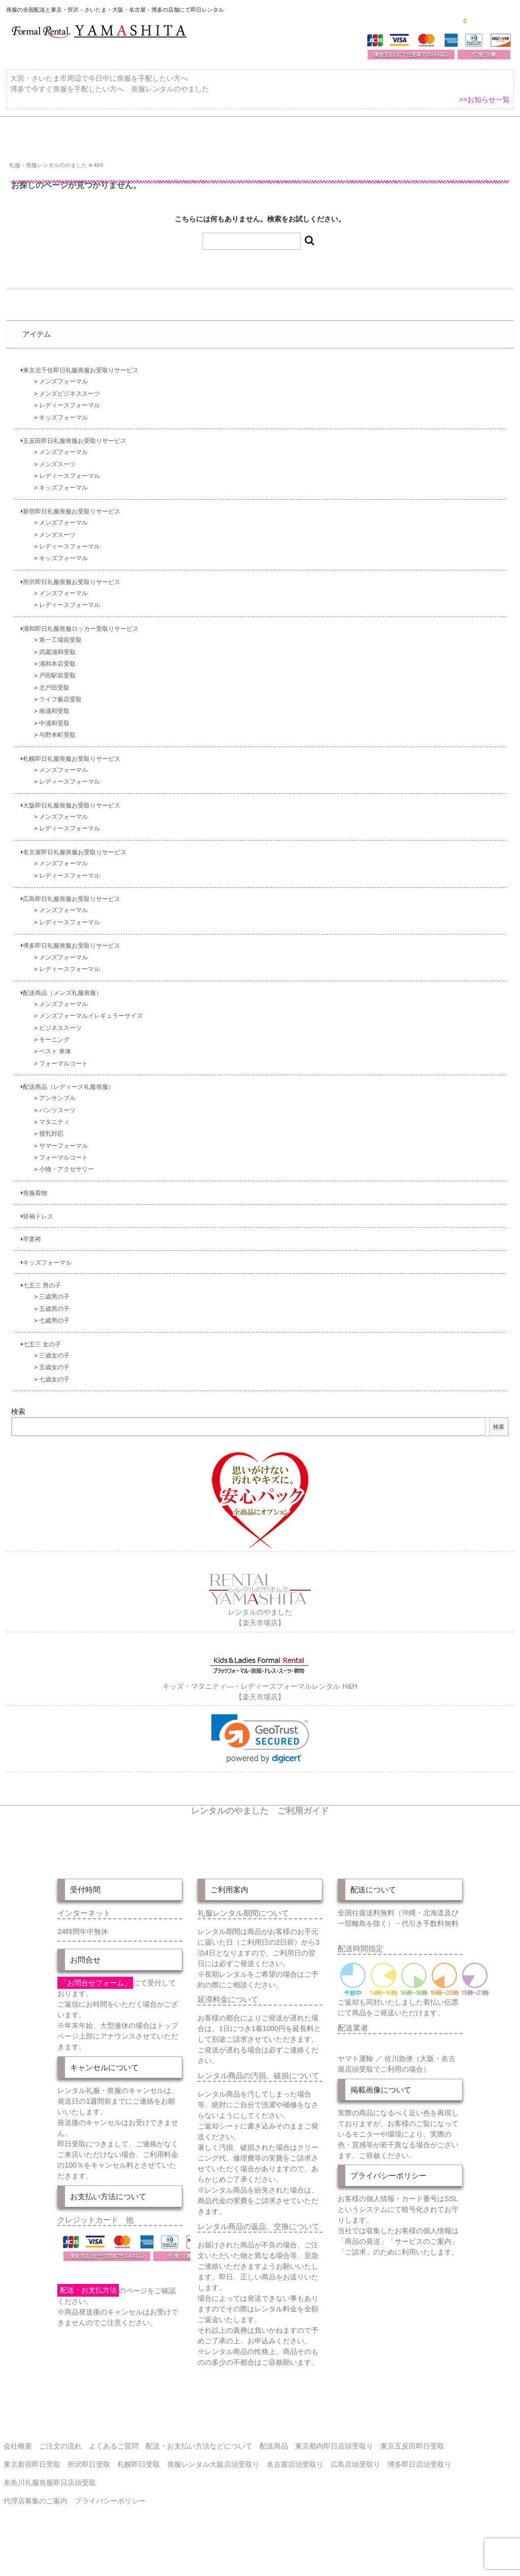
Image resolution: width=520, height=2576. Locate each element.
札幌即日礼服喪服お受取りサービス (70, 775)
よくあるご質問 (37, 157)
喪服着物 (34, 1209)
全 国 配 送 (82, 134)
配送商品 (273, 2462)
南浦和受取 (54, 728)
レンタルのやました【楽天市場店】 (260, 1628)
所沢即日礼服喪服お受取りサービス (70, 598)
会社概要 (18, 2462)
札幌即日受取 (138, 2480)
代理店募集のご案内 (36, 2517)
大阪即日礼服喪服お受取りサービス (70, 822)
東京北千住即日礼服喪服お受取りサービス (80, 387)
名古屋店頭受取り (295, 2480)
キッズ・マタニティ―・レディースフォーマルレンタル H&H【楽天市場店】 (259, 1701)
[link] (260, 1754)
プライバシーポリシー (110, 2517)
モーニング (54, 1056)
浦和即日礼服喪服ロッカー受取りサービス (80, 645)
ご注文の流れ (419, 134)
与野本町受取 (57, 751)
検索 (18, 1429)
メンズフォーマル (63, 398)
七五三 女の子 (41, 1361)
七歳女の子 (54, 1396)
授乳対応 (51, 1150)
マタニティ (54, 1138)
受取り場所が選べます (161, 134)
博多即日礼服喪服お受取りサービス (70, 962)
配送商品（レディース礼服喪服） (67, 1104)
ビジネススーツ (60, 1044)
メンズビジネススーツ (69, 410)
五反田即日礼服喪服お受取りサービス (73, 458)
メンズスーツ (57, 480)
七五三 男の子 (41, 1302)
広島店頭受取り (355, 2480)
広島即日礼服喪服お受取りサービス (70, 916)
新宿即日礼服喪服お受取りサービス (70, 528)
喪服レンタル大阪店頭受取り (213, 2480)
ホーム (26, 134)
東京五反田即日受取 (412, 2462)
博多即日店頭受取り (419, 2480)
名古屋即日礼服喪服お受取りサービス (73, 868)
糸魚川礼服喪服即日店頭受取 (50, 2498)
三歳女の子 (54, 1372)
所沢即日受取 (89, 2480)
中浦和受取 (54, 739)
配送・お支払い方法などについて (199, 2462)
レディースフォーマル (69, 422)
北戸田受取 (54, 704)
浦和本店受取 (57, 680)
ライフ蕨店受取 (60, 716)
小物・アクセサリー (66, 1186)
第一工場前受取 (60, 657)
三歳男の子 (54, 1313)
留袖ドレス (37, 1233)
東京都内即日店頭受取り (334, 2462)
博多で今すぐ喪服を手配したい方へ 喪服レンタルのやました (109, 95)
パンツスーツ (57, 1126)
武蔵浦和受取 (57, 668)
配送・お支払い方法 (339, 134)
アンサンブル (57, 1115)
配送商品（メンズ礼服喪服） (61, 1009)
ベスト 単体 (55, 1068)
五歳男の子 (54, 1325)
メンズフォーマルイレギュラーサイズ (91, 1032)
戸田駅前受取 (57, 692)
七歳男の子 (54, 1337)
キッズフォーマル (63, 434)
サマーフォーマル (63, 1162)
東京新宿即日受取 (32, 2480)
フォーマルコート (63, 1080)
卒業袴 (31, 1255)
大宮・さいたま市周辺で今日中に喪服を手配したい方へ (99, 84)
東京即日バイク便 (252, 134)
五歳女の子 (54, 1384)
